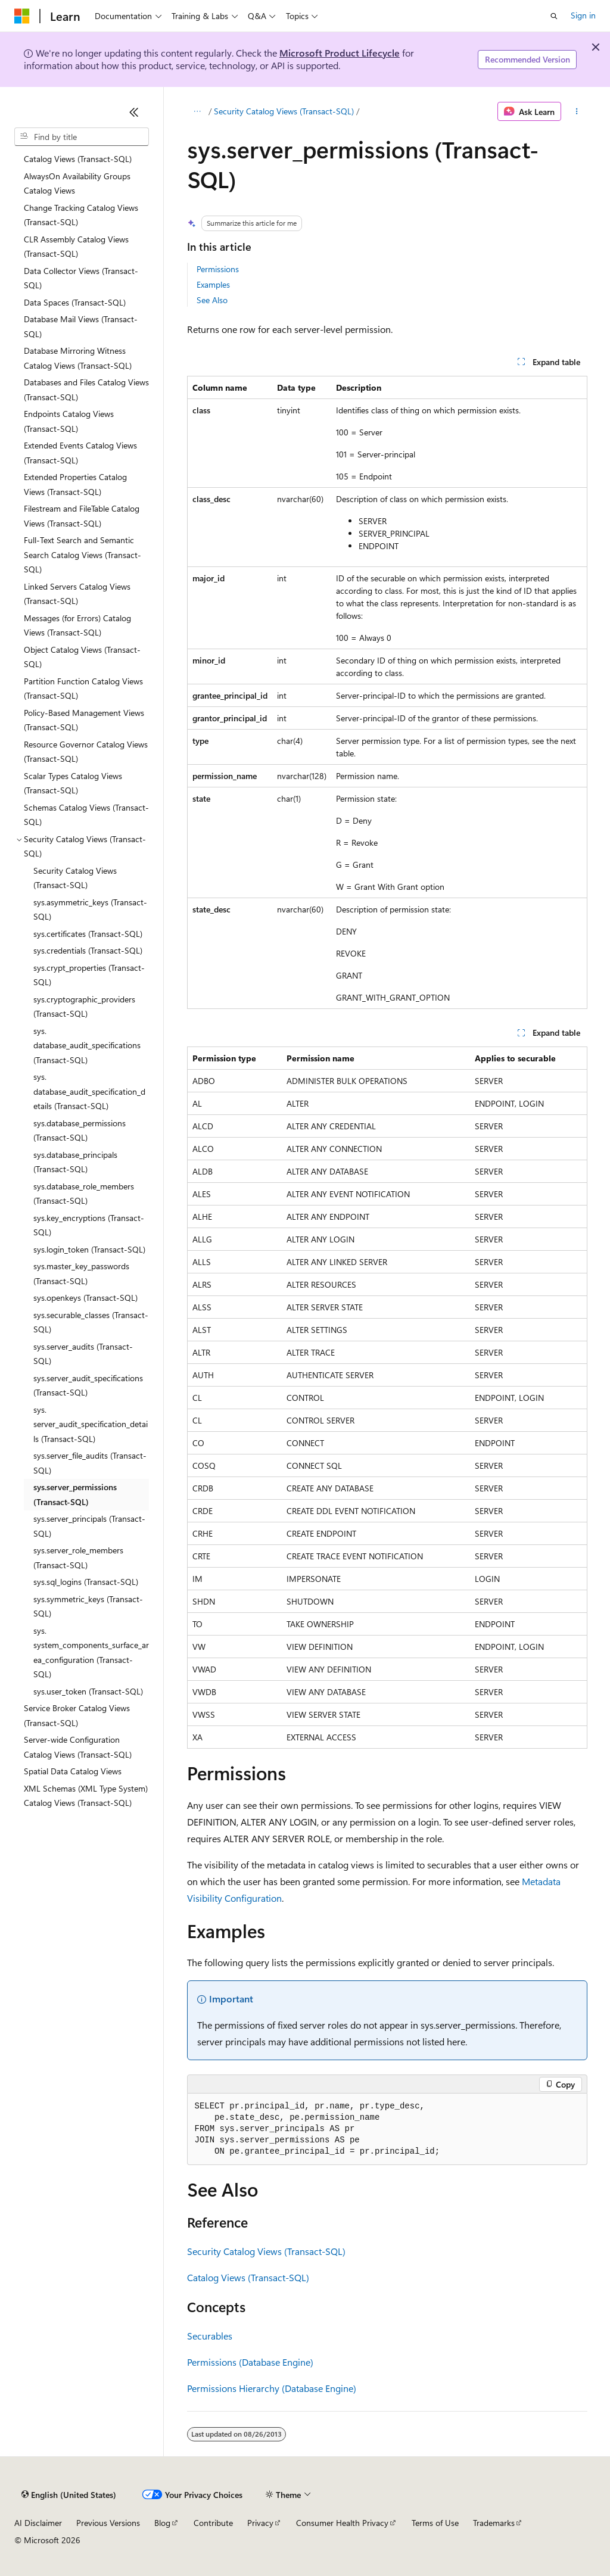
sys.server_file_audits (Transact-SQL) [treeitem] (90, 1463)
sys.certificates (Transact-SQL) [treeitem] (87, 933)
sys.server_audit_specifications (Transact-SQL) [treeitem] (88, 1385)
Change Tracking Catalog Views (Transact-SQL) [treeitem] (81, 215)
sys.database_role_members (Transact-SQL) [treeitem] (83, 1193)
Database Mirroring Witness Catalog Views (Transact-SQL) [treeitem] (78, 358)
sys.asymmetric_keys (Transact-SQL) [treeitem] (90, 909)
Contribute (213, 2522)
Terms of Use (435, 2522)
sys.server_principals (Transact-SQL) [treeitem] (89, 1526)
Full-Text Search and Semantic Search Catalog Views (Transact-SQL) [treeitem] (82, 554)
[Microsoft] (22, 16)
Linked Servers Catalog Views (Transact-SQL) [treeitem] (77, 594)
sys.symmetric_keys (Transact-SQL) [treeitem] (88, 1606)
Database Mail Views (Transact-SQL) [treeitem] (81, 326)
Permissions (218, 269)
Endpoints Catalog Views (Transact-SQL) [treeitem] (69, 421)
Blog (162, 2522)
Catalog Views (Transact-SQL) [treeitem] (78, 158)
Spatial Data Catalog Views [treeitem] (73, 1771)
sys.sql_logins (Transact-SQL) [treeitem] (85, 1581)
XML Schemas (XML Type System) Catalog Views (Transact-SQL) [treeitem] (86, 1796)
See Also (212, 300)
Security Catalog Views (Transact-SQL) (284, 111)
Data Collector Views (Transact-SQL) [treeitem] (81, 278)
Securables (209, 2335)
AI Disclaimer (38, 2522)
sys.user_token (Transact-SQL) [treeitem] (88, 1691)
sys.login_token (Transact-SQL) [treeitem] (89, 1249)
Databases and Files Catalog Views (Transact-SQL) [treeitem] (86, 389)
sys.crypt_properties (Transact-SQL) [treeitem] (89, 975)
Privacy (260, 2522)
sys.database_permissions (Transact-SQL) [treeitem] (79, 1130)
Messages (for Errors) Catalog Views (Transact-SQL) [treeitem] (77, 625)
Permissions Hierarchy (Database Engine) (271, 2388)
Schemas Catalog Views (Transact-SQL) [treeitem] (86, 815)
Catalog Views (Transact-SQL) (248, 2277)
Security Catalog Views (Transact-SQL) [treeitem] (75, 878)
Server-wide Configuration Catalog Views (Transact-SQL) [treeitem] (78, 1747)
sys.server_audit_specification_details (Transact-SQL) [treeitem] (90, 1424)
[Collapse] (134, 112)
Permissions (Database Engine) (250, 2362)
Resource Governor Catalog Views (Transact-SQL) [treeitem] (86, 752)
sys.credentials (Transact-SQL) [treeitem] (87, 950)
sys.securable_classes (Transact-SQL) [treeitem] (90, 1322)
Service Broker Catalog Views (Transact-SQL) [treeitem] (77, 1715)
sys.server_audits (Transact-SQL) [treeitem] (83, 1354)
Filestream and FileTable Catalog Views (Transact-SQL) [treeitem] (81, 516)
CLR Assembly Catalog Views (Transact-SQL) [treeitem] (76, 246)
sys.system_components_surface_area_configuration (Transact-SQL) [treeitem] (91, 1652)
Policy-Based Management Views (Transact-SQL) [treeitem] (84, 720)
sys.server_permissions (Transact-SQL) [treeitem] (75, 1494)
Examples (213, 284)
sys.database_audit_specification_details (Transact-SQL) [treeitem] (89, 1091)
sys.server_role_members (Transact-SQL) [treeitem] (78, 1557)
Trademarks (494, 2522)
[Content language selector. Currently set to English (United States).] (68, 2495)
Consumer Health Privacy (342, 2522)
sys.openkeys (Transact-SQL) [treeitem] (85, 1297)
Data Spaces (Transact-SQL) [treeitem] (75, 302)
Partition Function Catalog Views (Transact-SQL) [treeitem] (83, 688)
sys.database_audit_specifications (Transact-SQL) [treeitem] (87, 1045)
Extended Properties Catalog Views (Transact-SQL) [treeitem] (75, 484)
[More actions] (576, 111)
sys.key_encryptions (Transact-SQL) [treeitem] (88, 1225)
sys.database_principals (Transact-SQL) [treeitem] (75, 1162)
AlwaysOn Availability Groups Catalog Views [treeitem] (77, 183)
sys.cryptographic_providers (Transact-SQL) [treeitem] (84, 1006)
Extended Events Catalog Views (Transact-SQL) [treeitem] (80, 453)
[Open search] (554, 16)
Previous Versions (108, 2522)
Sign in (583, 15)
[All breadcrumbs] (197, 111)
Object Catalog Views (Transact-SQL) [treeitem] (82, 657)
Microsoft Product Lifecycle (339, 52)
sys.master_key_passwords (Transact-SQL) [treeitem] (81, 1273)
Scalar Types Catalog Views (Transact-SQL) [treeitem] (73, 783)
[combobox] (81, 137)
